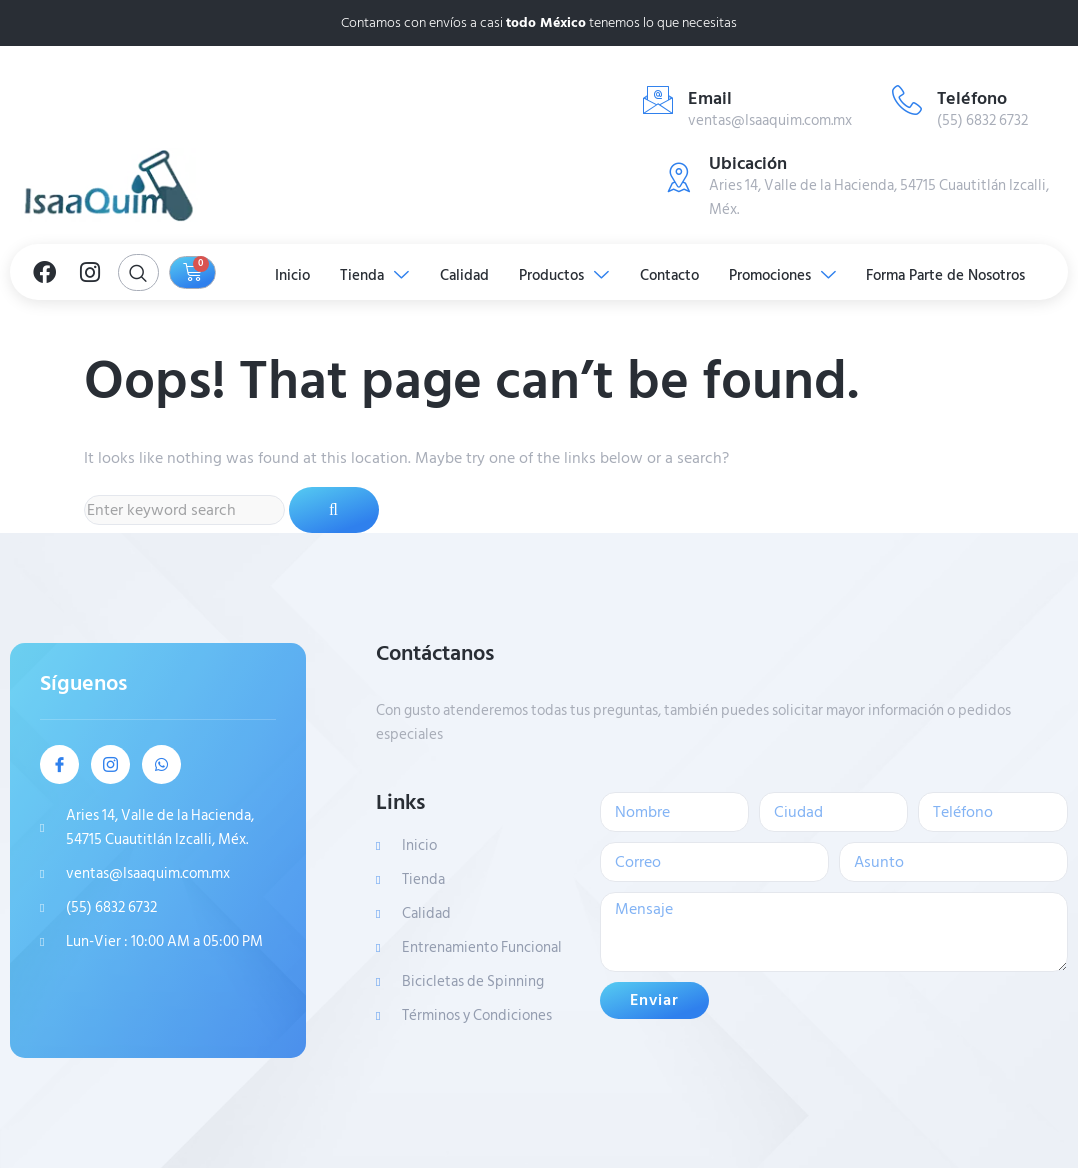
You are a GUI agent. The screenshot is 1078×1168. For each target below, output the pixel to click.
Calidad (463, 274)
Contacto (671, 274)
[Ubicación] (679, 177)
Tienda (372, 274)
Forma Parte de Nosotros (951, 274)
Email (710, 98)
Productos (565, 274)
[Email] (658, 100)
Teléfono (972, 98)
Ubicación (748, 163)
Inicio (288, 274)
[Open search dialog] (138, 272)
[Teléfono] (907, 100)
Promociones (786, 274)
